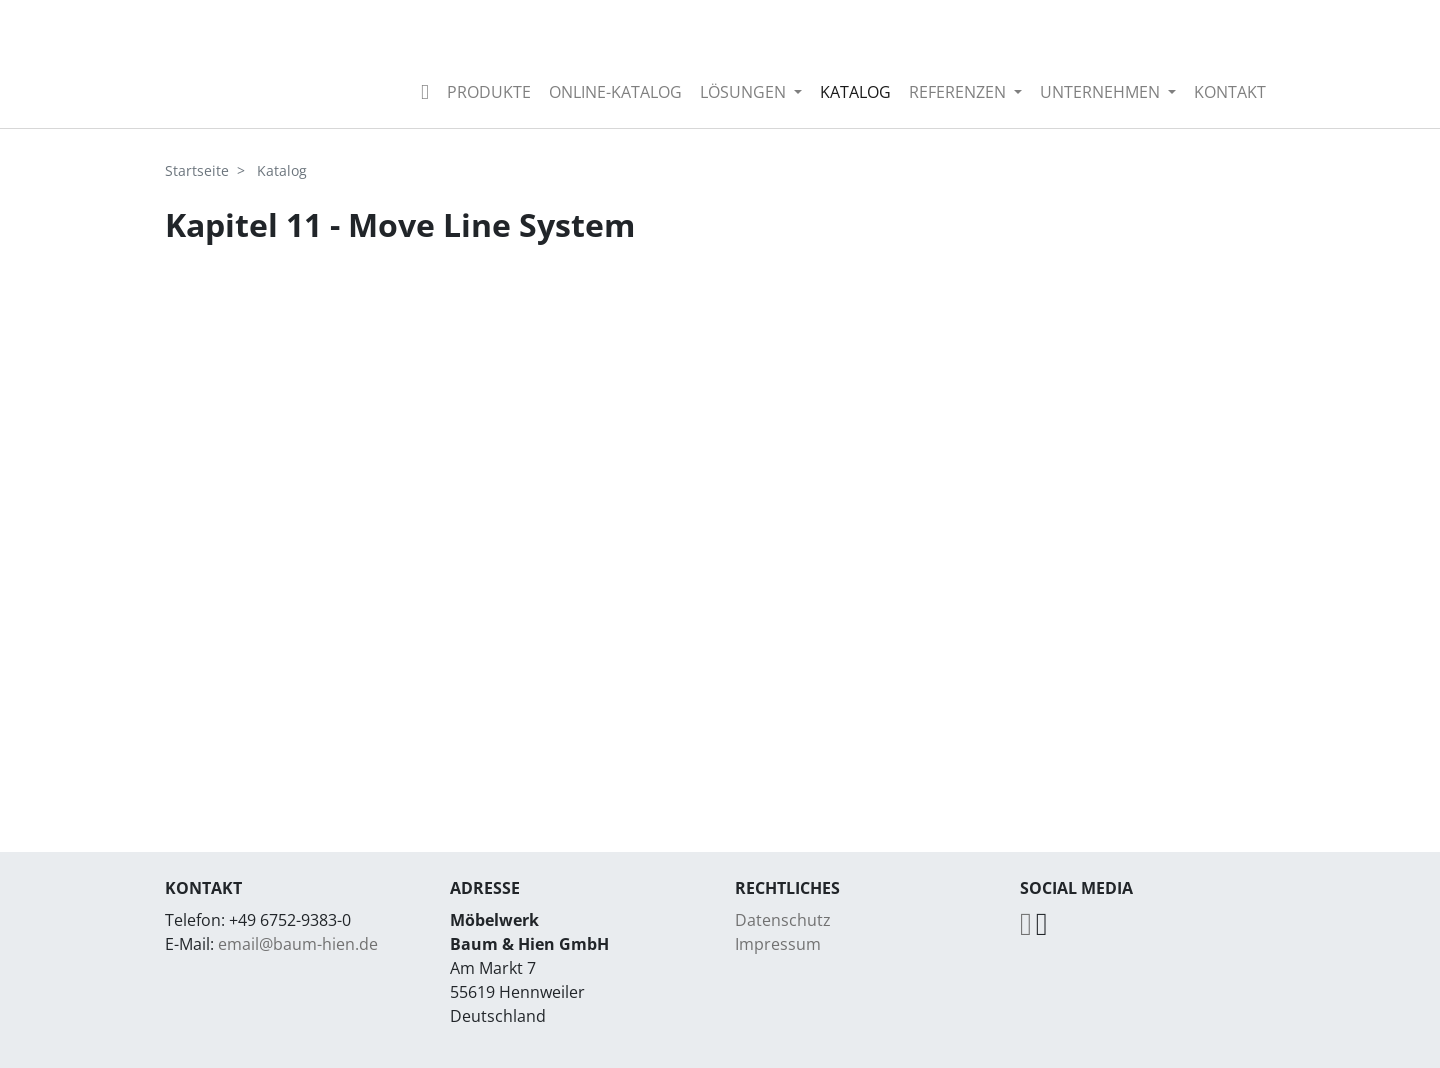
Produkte (489, 92)
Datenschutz (783, 920)
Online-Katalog (615, 92)
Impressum (778, 944)
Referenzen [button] (959, 92)
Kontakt (1230, 92)
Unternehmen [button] (1102, 92)
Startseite (197, 170)
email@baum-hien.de (298, 944)
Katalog (855, 92)
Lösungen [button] (745, 92)
